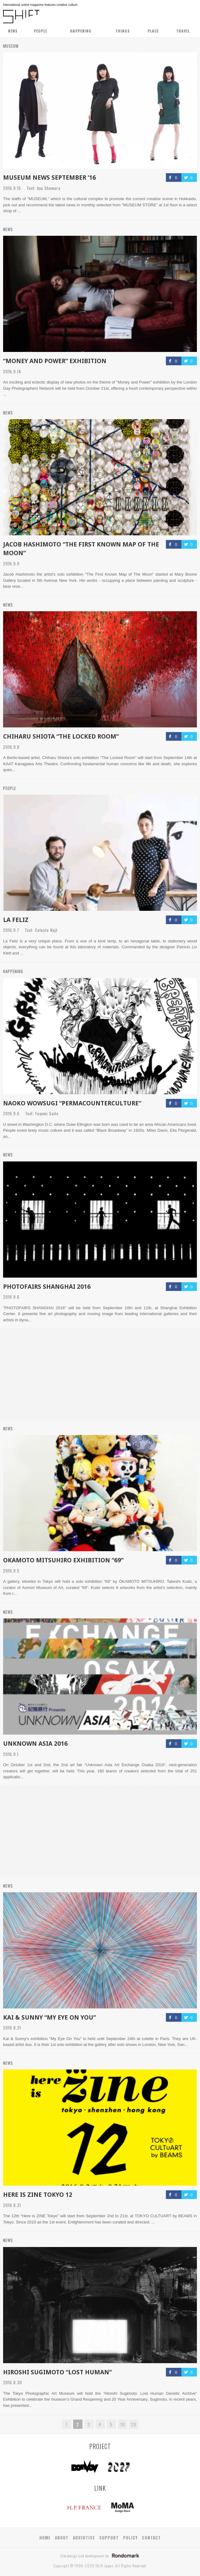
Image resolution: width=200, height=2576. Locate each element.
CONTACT (151, 2537)
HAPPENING (80, 30)
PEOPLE (40, 30)
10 (122, 2424)
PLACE (153, 30)
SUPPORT (109, 2537)
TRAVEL (183, 30)
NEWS (13, 30)
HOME (45, 2537)
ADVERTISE (84, 2537)
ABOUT (62, 2537)
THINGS (122, 30)
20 (133, 2424)
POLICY (130, 2537)
